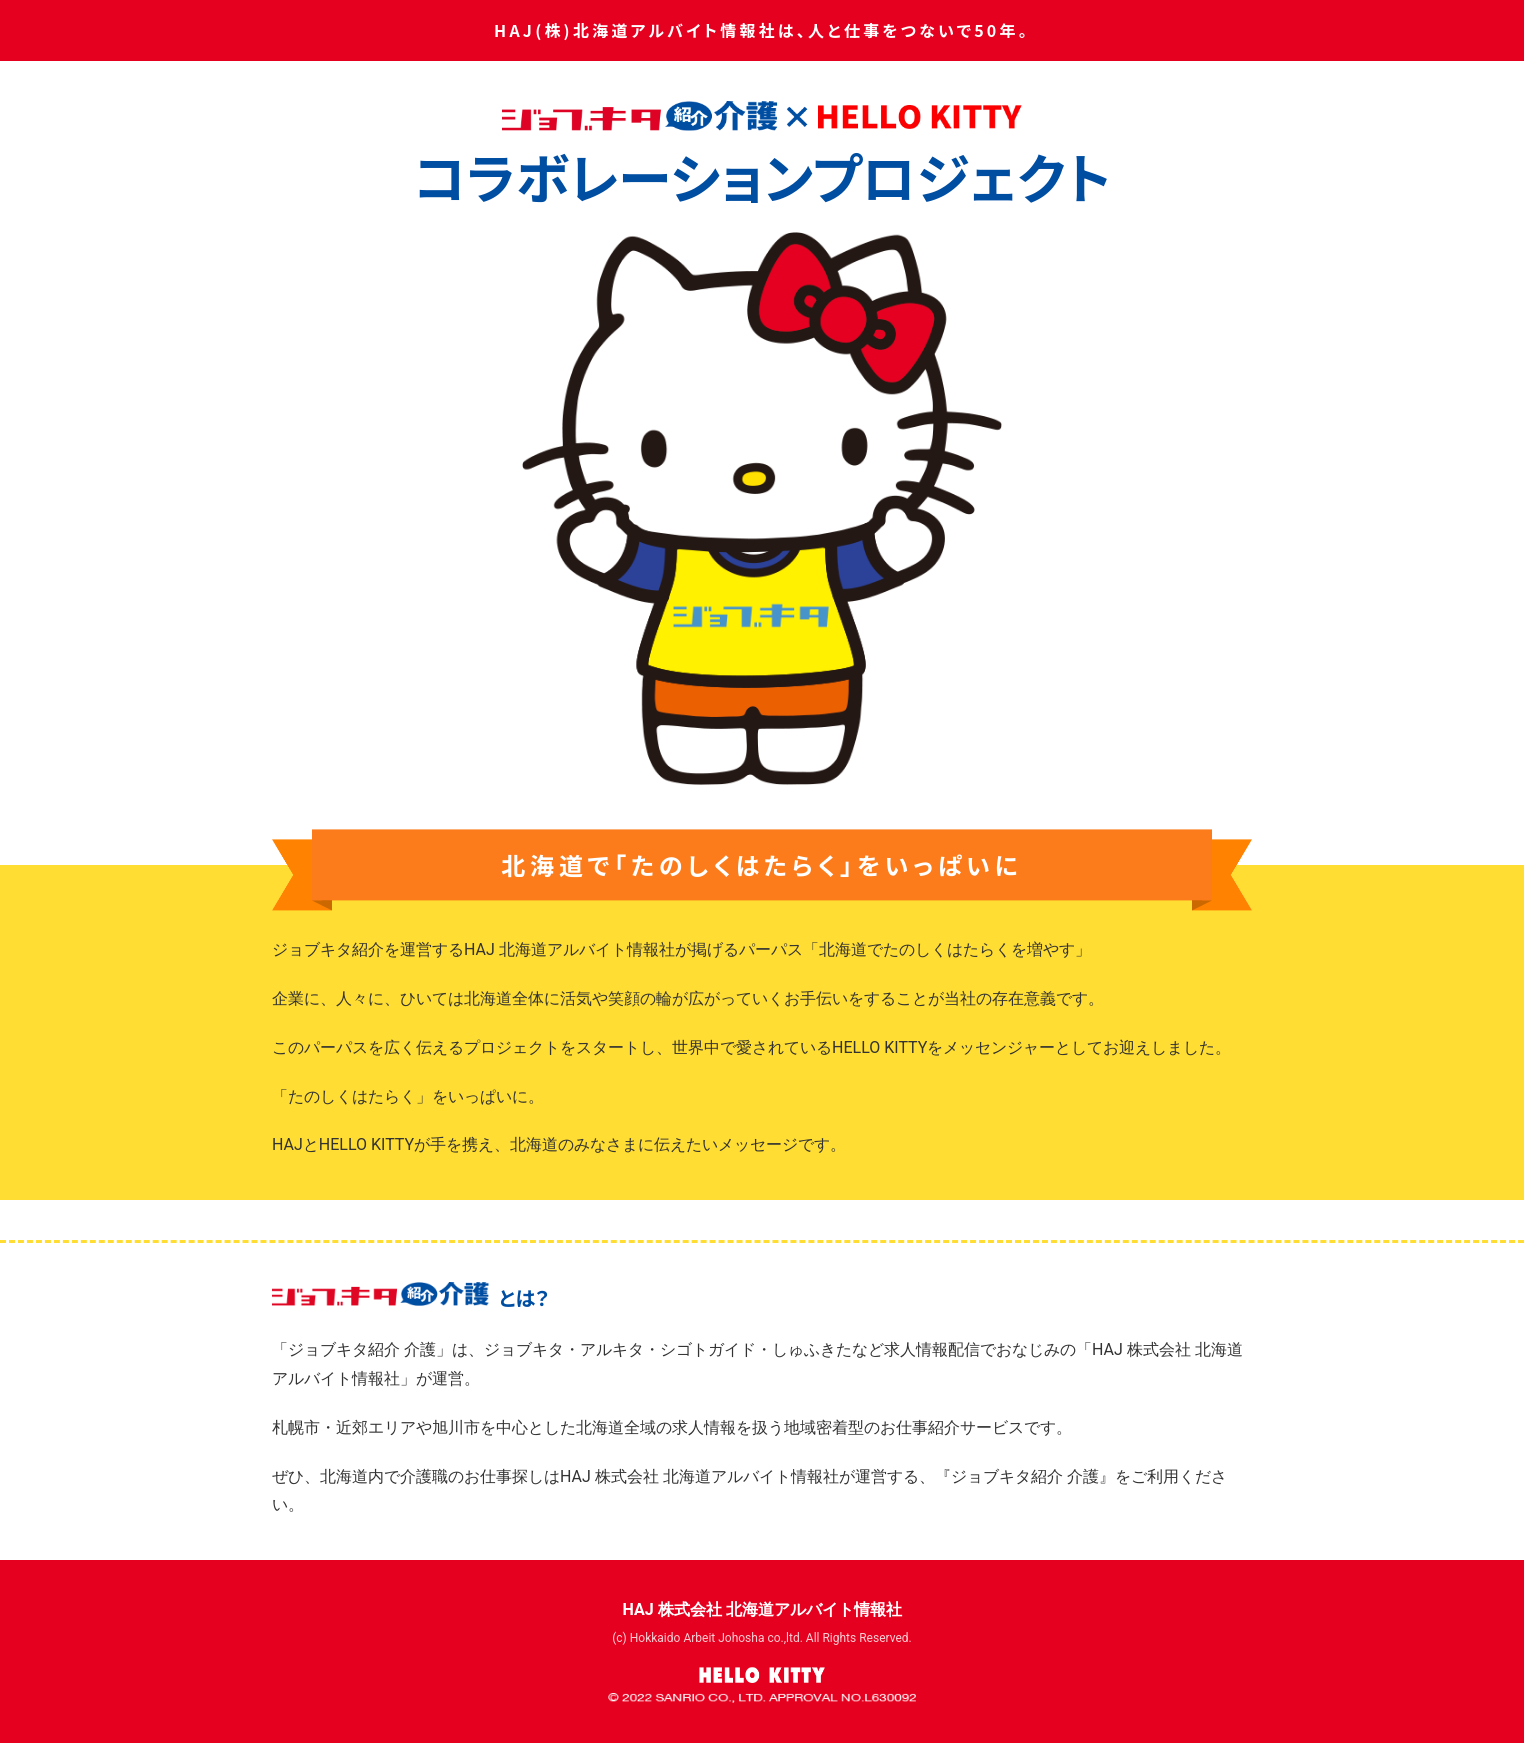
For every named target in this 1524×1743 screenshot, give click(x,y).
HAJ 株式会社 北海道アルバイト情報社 (761, 1609)
